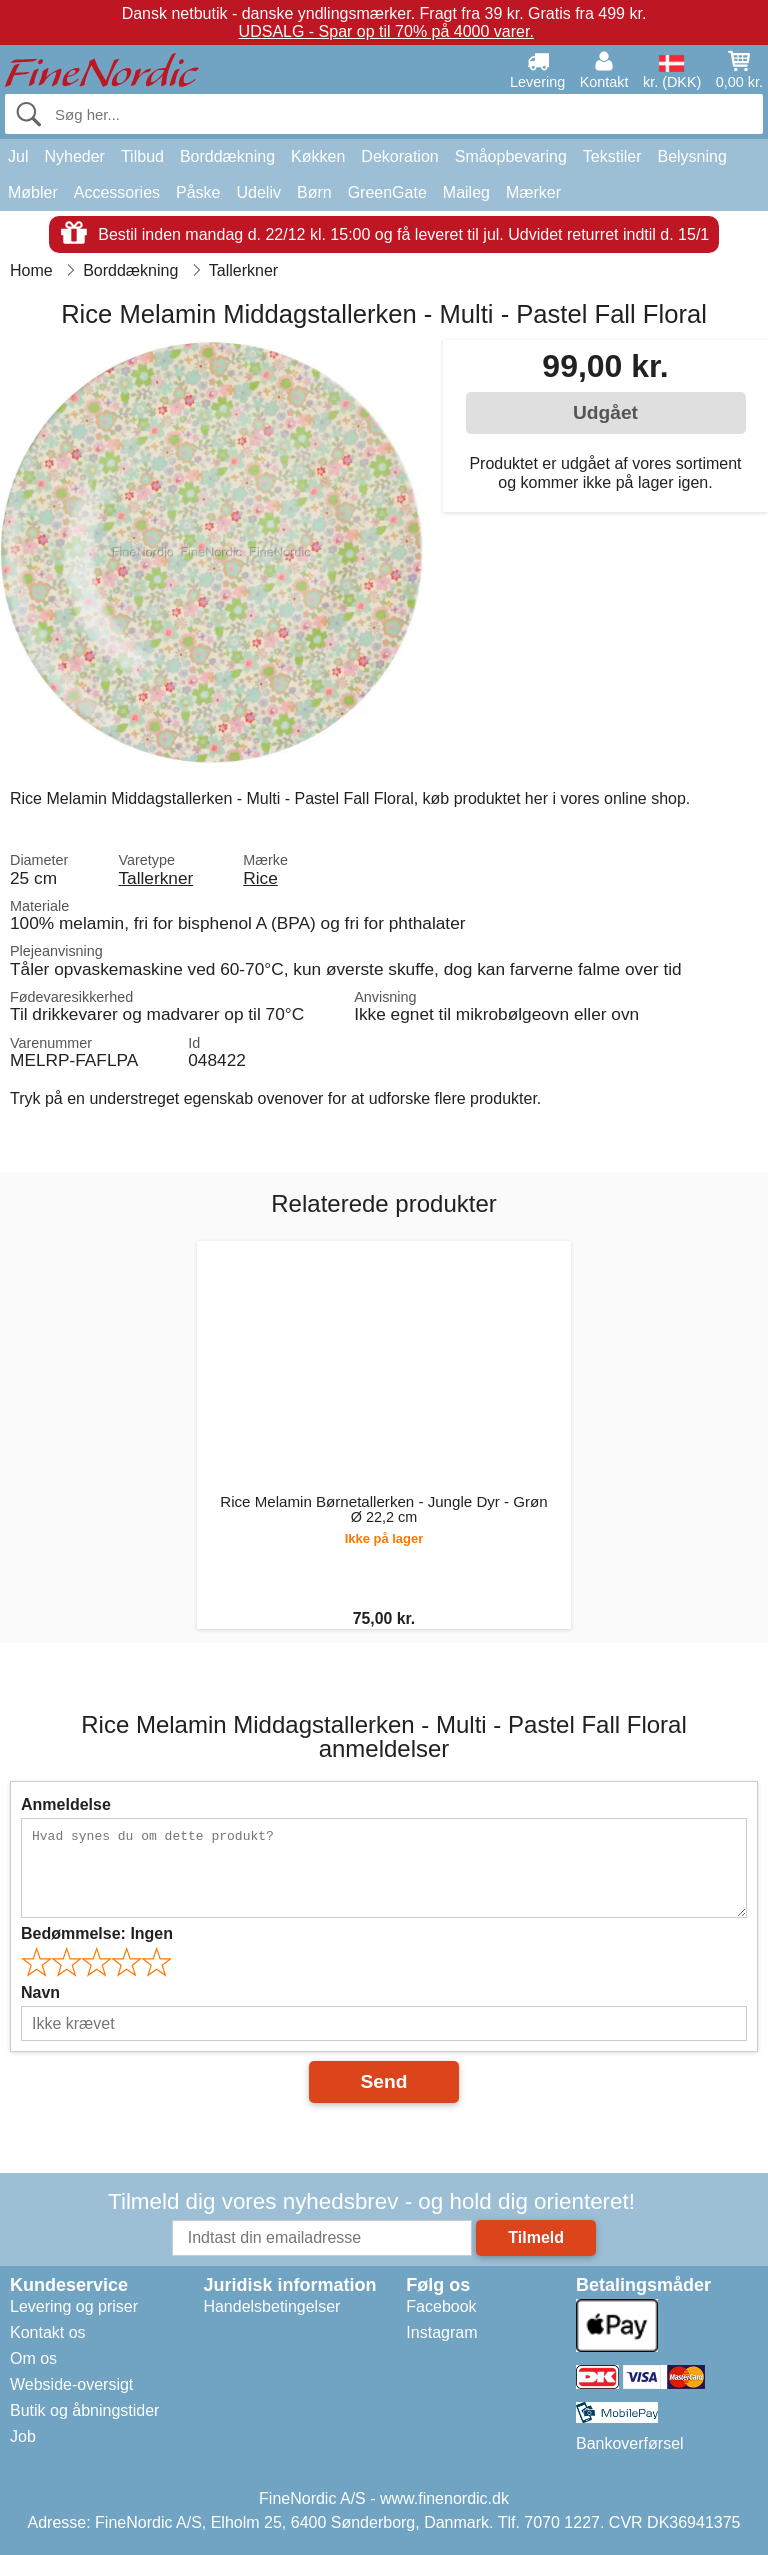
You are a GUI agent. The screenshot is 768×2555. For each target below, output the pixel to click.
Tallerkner (155, 878)
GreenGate (387, 192)
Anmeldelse (66, 1804)
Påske (198, 192)
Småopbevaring (511, 156)
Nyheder (74, 156)
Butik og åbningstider (84, 2410)
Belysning (691, 156)
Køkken (318, 156)
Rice (260, 878)
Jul (18, 156)
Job (23, 2436)
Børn (314, 192)
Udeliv (259, 192)
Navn (40, 1992)
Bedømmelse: (97, 1933)
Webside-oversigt (71, 2384)
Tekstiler (612, 156)
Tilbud (142, 156)
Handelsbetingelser (271, 2306)
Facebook (441, 2306)
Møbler (33, 192)
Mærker (533, 192)
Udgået (605, 412)
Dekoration (399, 156)
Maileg (466, 192)
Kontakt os (48, 2332)
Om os (33, 2358)
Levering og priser (74, 2306)
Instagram (441, 2332)
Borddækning (227, 156)
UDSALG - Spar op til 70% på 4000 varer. (386, 31)
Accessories (117, 192)
